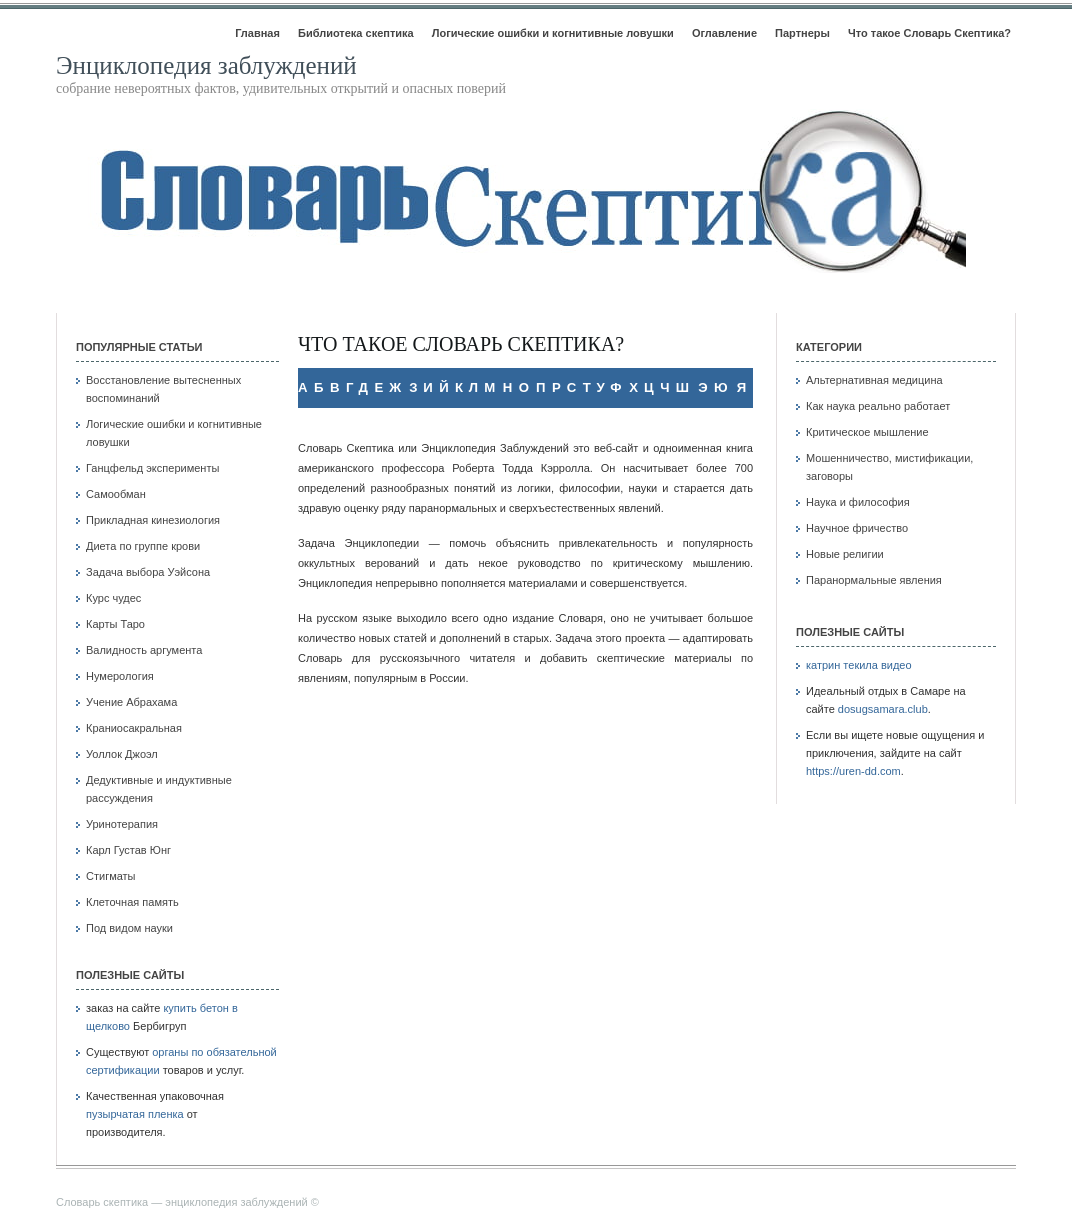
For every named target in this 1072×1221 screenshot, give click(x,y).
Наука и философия (858, 502)
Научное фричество (857, 528)
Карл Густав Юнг (128, 850)
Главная (257, 33)
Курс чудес (113, 598)
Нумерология (120, 676)
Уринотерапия (122, 824)
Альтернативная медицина (874, 380)
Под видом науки (129, 928)
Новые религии (845, 554)
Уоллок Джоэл (122, 754)
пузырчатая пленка (135, 1114)
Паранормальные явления (874, 580)
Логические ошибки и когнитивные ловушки (553, 33)
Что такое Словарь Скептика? (929, 33)
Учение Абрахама (131, 702)
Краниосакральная (134, 728)
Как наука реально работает (878, 406)
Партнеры (802, 33)
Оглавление (724, 33)
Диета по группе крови (143, 546)
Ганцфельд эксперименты (152, 468)
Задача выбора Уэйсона (148, 572)
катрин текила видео (859, 665)
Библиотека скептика (356, 33)
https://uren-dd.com (853, 771)
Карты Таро (115, 624)
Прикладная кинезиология (153, 520)
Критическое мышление (867, 432)
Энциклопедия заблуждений (206, 65)
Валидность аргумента (144, 650)
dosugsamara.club (883, 709)
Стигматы (111, 876)
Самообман (116, 494)
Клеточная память (132, 902)
